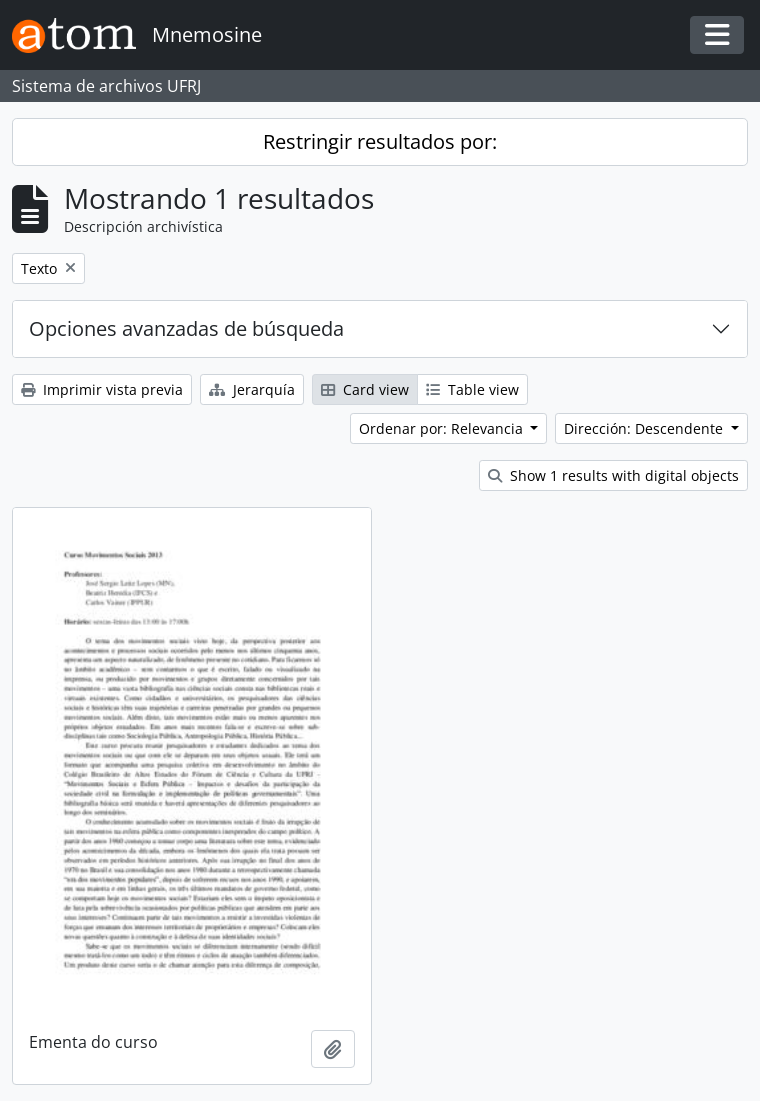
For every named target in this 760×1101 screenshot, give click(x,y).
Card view (365, 389)
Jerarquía (252, 389)
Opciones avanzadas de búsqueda (186, 328)
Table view (472, 389)
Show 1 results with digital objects (613, 475)
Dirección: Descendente (645, 428)
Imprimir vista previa (102, 389)
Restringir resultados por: (380, 141)
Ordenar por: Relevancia (443, 428)
